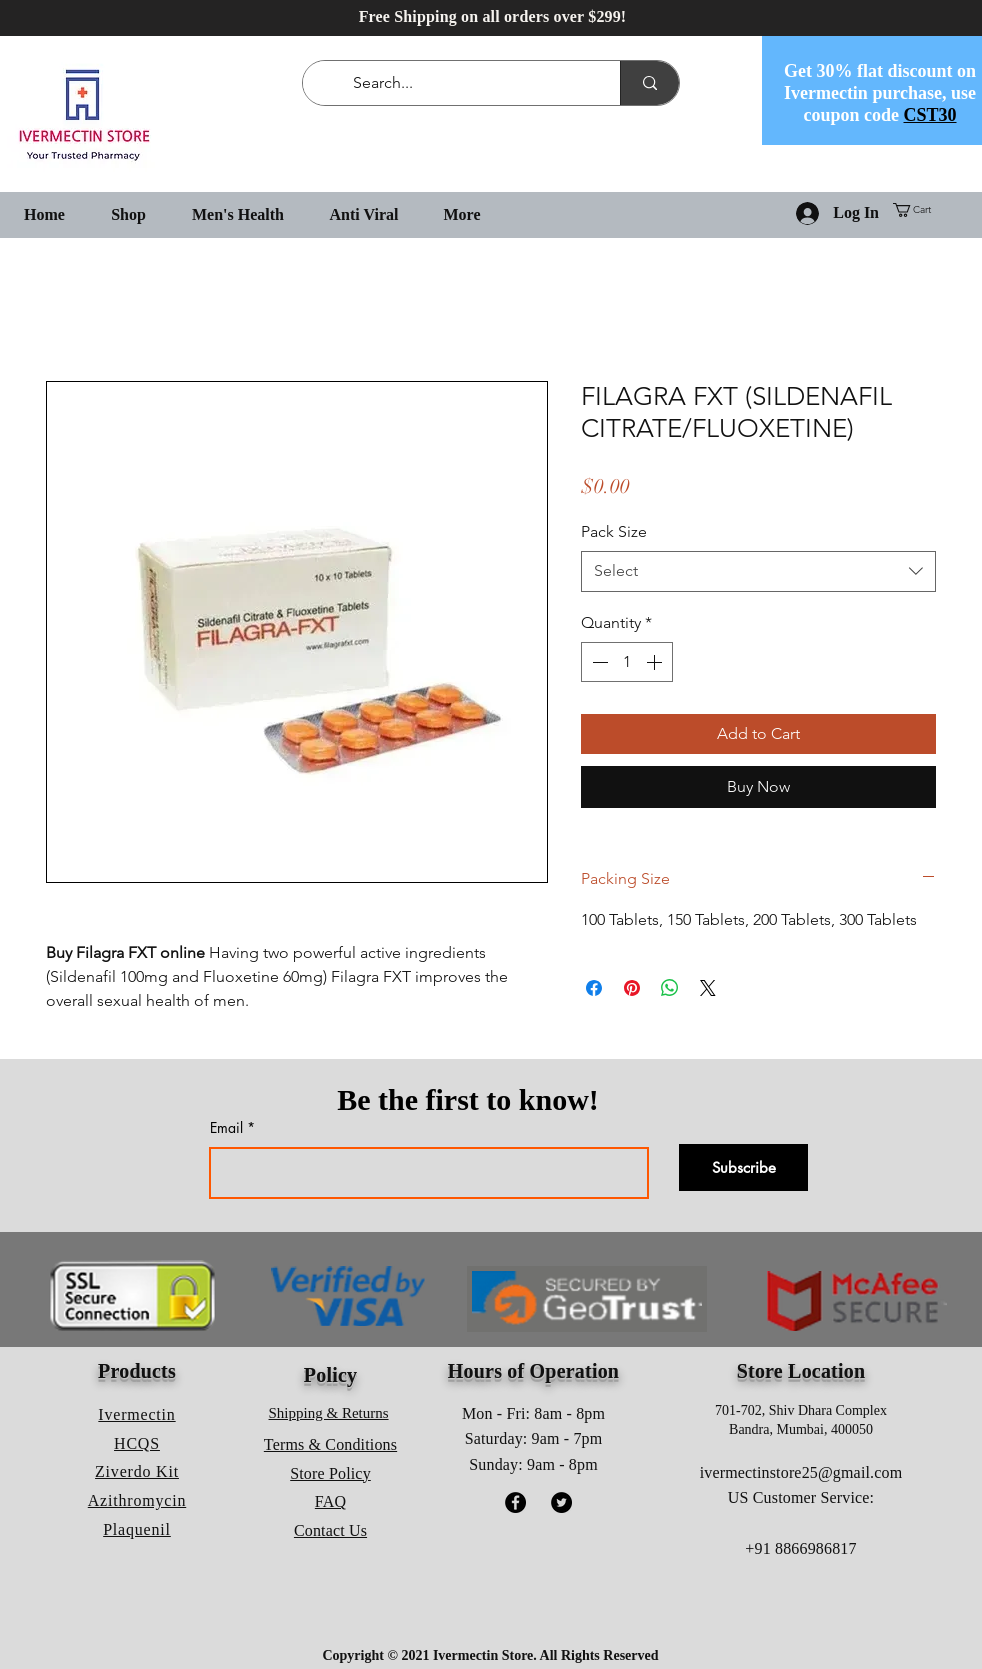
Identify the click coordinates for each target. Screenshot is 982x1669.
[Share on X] (708, 988)
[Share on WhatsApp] (670, 988)
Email (226, 1128)
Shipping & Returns (329, 1413)
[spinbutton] (627, 662)
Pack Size (614, 531)
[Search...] (465, 83)
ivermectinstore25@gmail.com (801, 1472)
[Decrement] (598, 662)
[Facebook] (515, 1502)
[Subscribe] (743, 1167)
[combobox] (758, 571)
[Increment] (656, 662)
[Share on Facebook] (594, 988)
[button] (919, 210)
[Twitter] (561, 1502)
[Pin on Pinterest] (632, 988)
